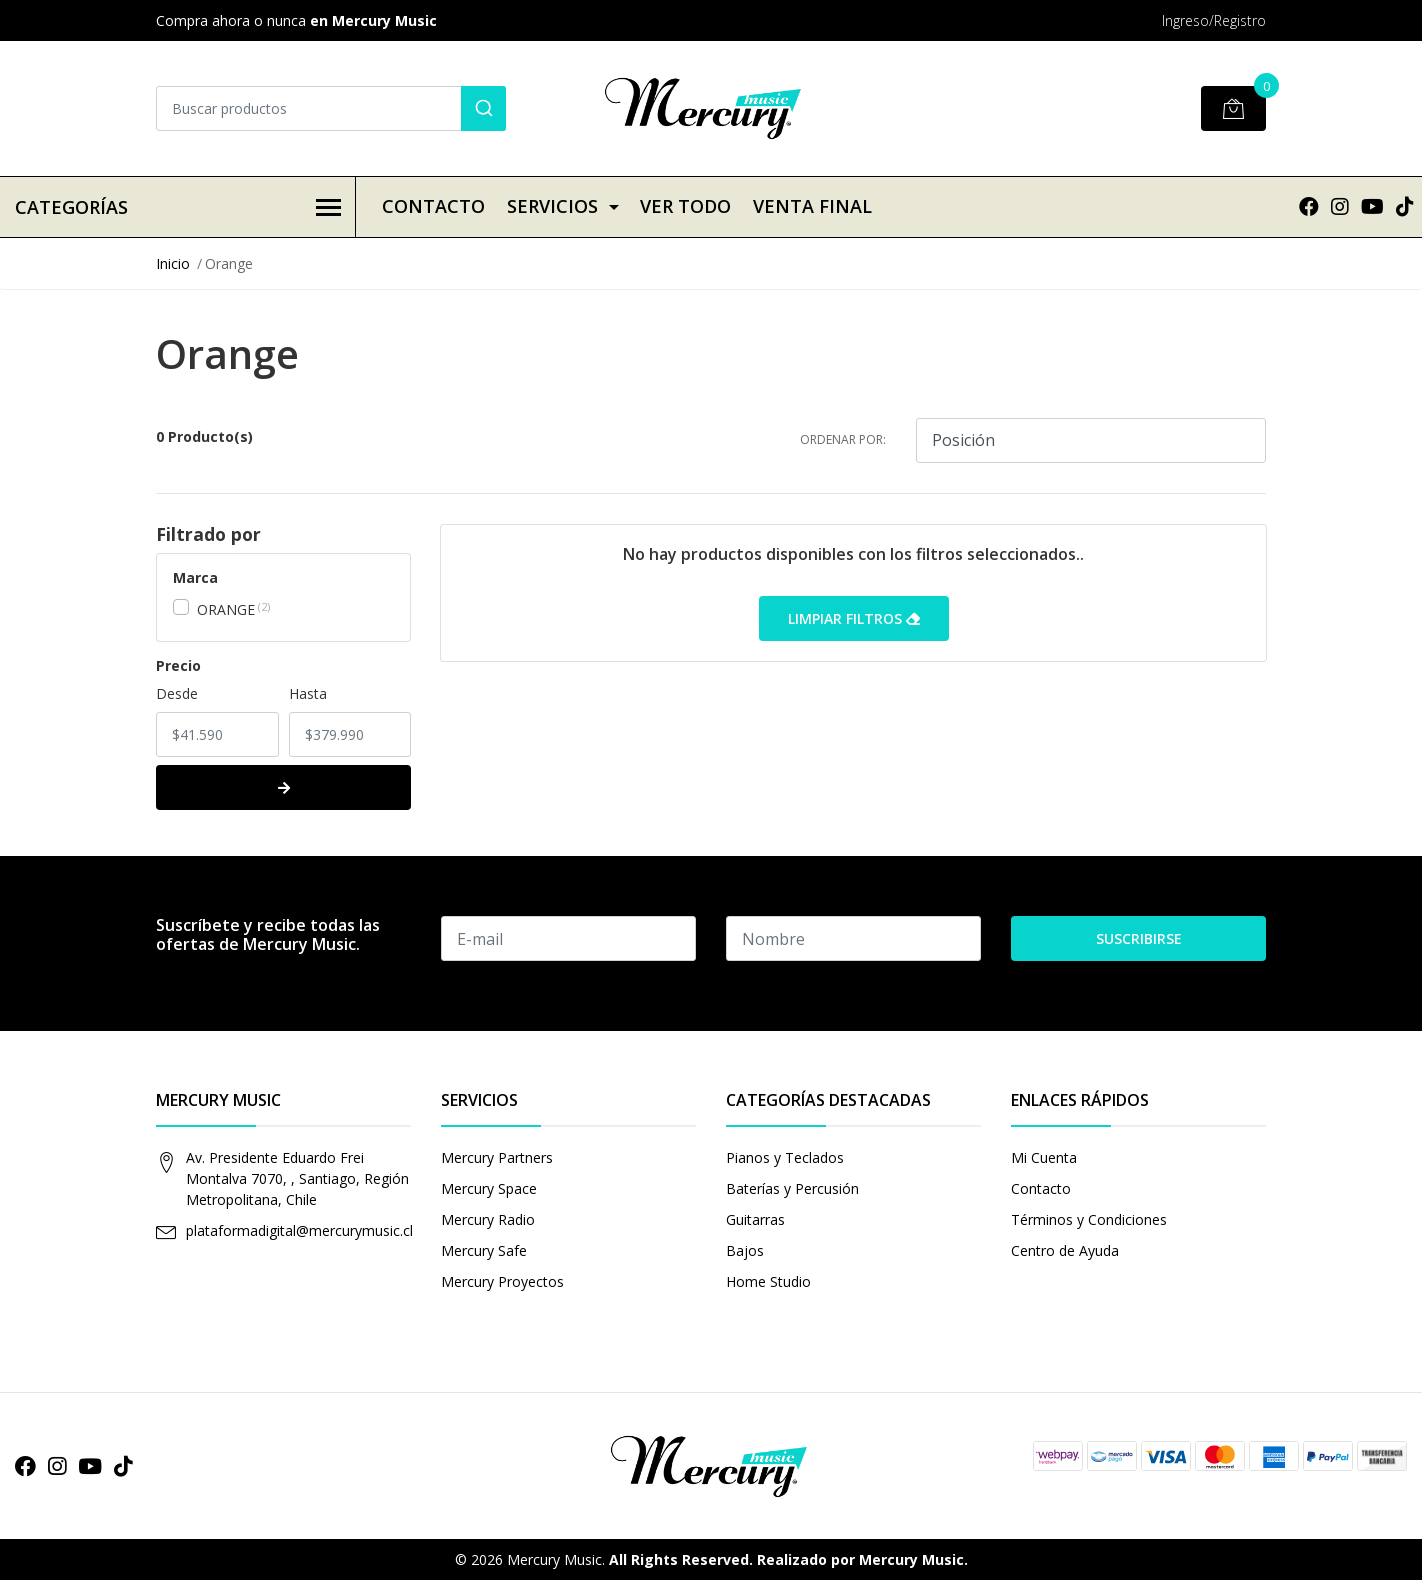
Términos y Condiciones (1089, 1219)
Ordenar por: (843, 439)
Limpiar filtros (854, 618)
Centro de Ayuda (1065, 1250)
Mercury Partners (497, 1157)
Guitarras (755, 1219)
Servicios (552, 206)
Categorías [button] (178, 207)
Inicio (173, 263)
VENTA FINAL (812, 206)
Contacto (433, 206)
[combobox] (331, 108)
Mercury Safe (484, 1250)
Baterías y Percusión (792, 1188)
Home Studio (768, 1281)
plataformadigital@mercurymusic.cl (299, 1230)
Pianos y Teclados (785, 1157)
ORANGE (226, 609)
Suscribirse (1139, 938)
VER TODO (685, 206)
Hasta (308, 693)
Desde (177, 693)
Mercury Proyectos (502, 1281)
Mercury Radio (488, 1219)
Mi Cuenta (1044, 1157)
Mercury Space (489, 1188)
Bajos (745, 1250)
